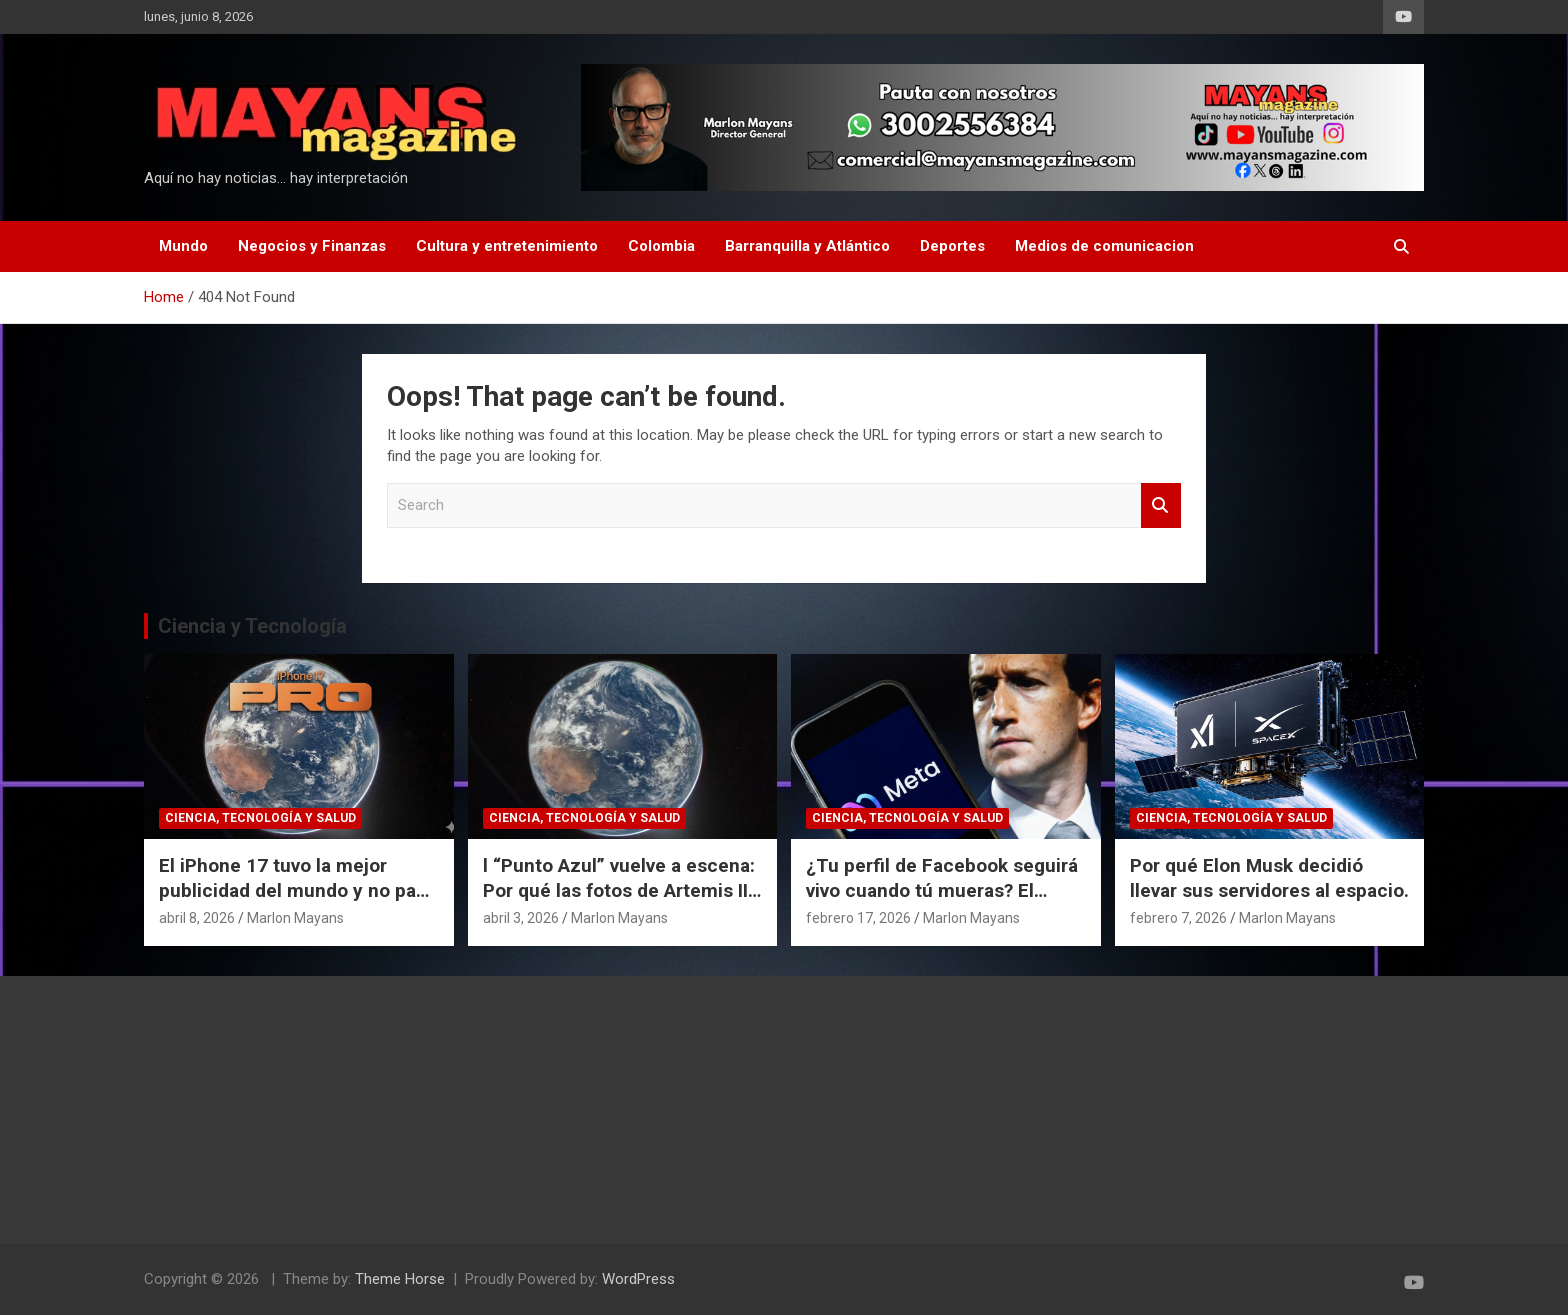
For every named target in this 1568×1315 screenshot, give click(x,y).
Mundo (183, 246)
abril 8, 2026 (197, 918)
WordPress (638, 1279)
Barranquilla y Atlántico (807, 246)
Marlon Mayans (295, 918)
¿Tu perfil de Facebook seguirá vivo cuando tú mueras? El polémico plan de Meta (942, 890)
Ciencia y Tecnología (252, 626)
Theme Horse (400, 1279)
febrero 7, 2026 (1178, 918)
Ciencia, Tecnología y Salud (260, 818)
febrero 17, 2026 (858, 918)
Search (1161, 505)
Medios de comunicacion (1104, 246)
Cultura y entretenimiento (507, 246)
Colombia (661, 246)
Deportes (952, 246)
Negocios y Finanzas (312, 246)
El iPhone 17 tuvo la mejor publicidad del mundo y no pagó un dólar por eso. (298, 890)
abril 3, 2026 (521, 918)
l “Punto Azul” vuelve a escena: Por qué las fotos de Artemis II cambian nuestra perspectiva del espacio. (619, 902)
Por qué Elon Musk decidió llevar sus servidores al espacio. (1269, 878)
